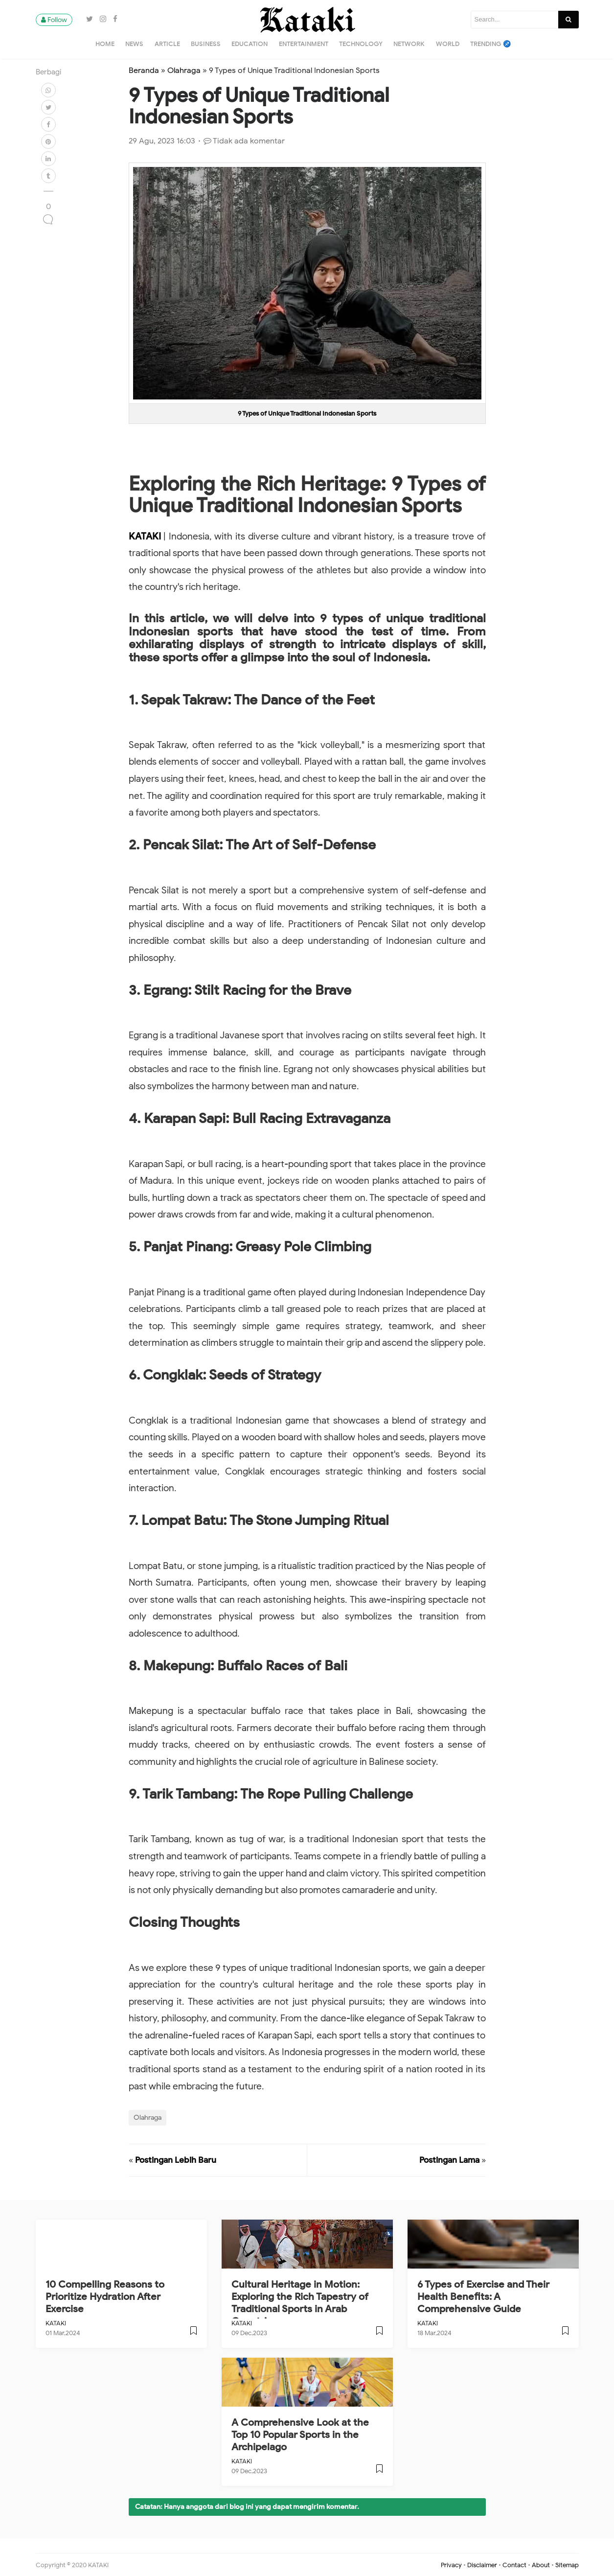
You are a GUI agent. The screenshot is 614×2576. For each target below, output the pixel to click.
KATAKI (146, 536)
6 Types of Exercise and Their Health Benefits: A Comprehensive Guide (483, 2296)
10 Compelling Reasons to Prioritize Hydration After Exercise (104, 2296)
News (134, 44)
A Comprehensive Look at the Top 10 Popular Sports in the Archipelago (300, 2434)
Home (104, 44)
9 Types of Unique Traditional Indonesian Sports (307, 413)
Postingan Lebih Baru (175, 2160)
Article (167, 44)
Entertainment (303, 44)
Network (409, 44)
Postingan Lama (449, 2160)
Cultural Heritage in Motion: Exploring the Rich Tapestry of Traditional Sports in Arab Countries (299, 2302)
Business (206, 44)
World (447, 44)
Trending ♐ (490, 44)
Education (249, 44)
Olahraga (147, 2117)
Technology (361, 44)
